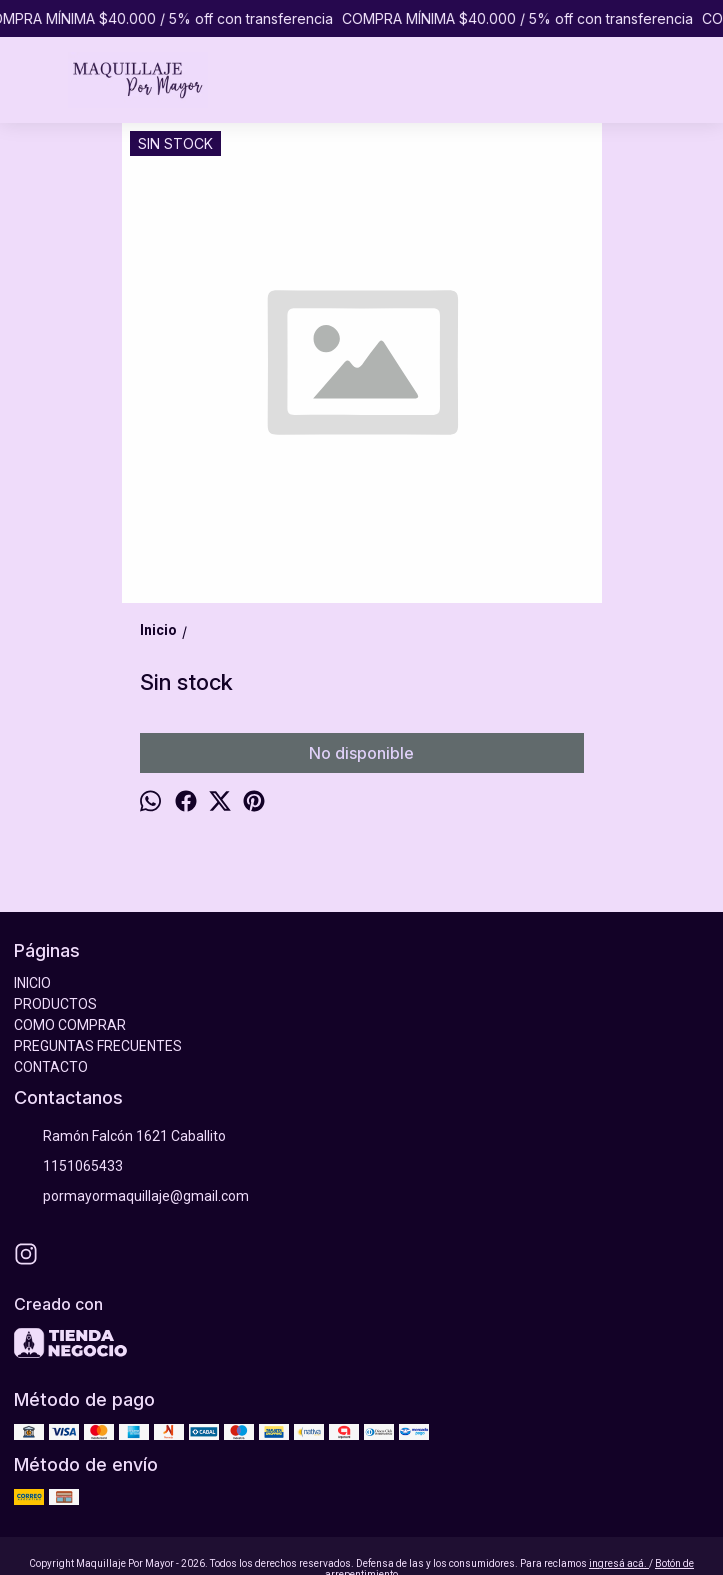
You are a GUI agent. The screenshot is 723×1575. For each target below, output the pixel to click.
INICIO (32, 983)
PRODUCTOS (55, 1004)
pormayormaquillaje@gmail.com (131, 1197)
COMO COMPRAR (70, 1025)
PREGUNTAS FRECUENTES (98, 1046)
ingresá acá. (619, 1563)
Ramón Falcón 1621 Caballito (120, 1137)
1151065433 (68, 1167)
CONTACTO (51, 1067)
